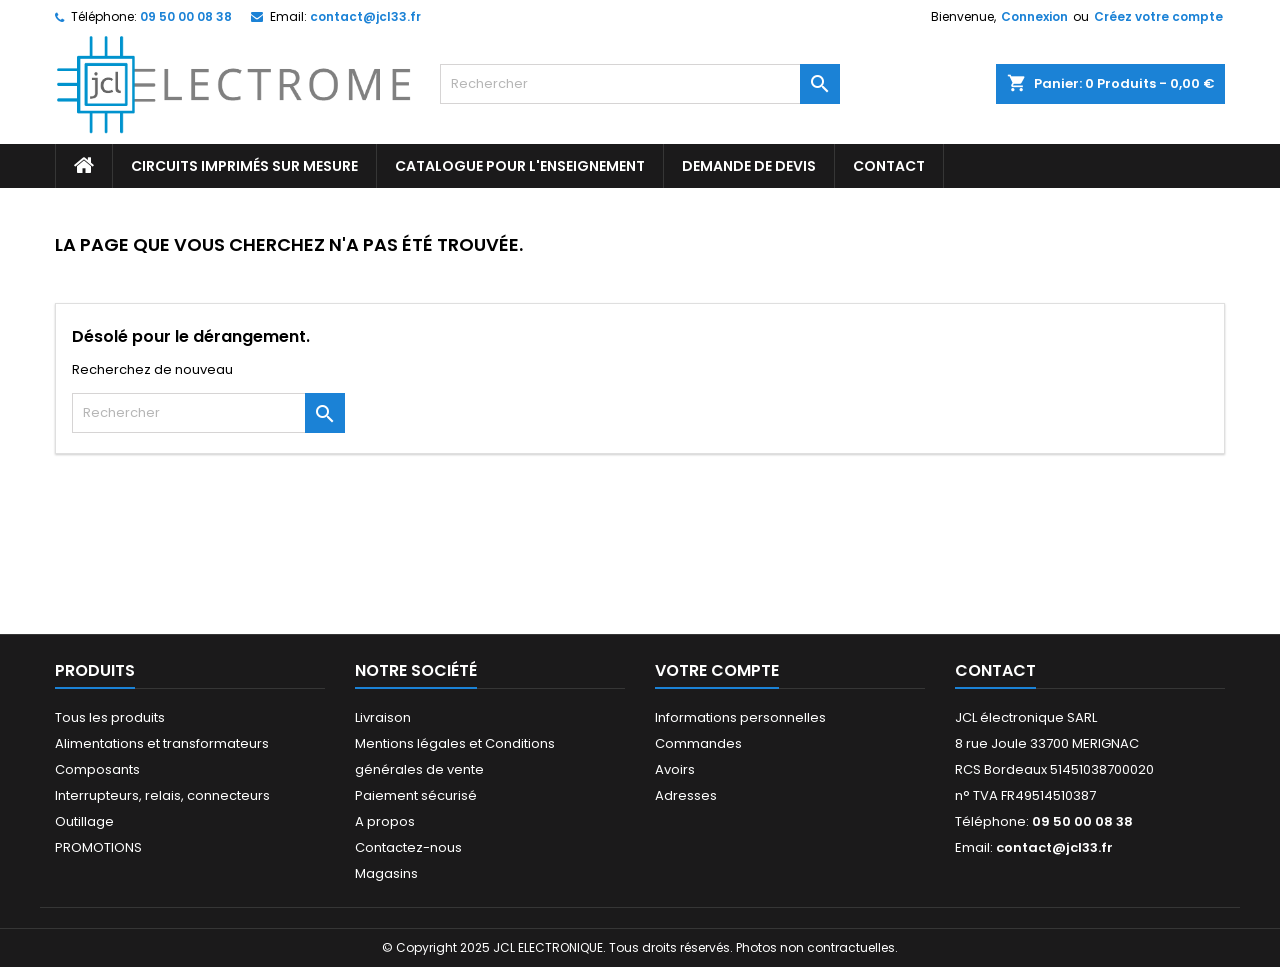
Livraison (383, 717)
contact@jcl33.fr (365, 16)
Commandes (698, 743)
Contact (995, 670)
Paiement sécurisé (416, 795)
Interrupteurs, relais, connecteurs (162, 795)
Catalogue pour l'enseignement (520, 166)
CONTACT (889, 166)
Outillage (84, 821)
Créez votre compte (1158, 16)
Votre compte (717, 670)
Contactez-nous (408, 847)
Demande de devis (749, 166)
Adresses (686, 795)
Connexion (1034, 16)
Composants (97, 769)
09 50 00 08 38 (186, 16)
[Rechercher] (640, 84)
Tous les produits (110, 717)
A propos (385, 821)
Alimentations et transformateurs (162, 743)
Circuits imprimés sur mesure (244, 166)
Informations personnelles (740, 717)
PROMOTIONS (98, 847)
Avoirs (675, 769)
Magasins (386, 873)
